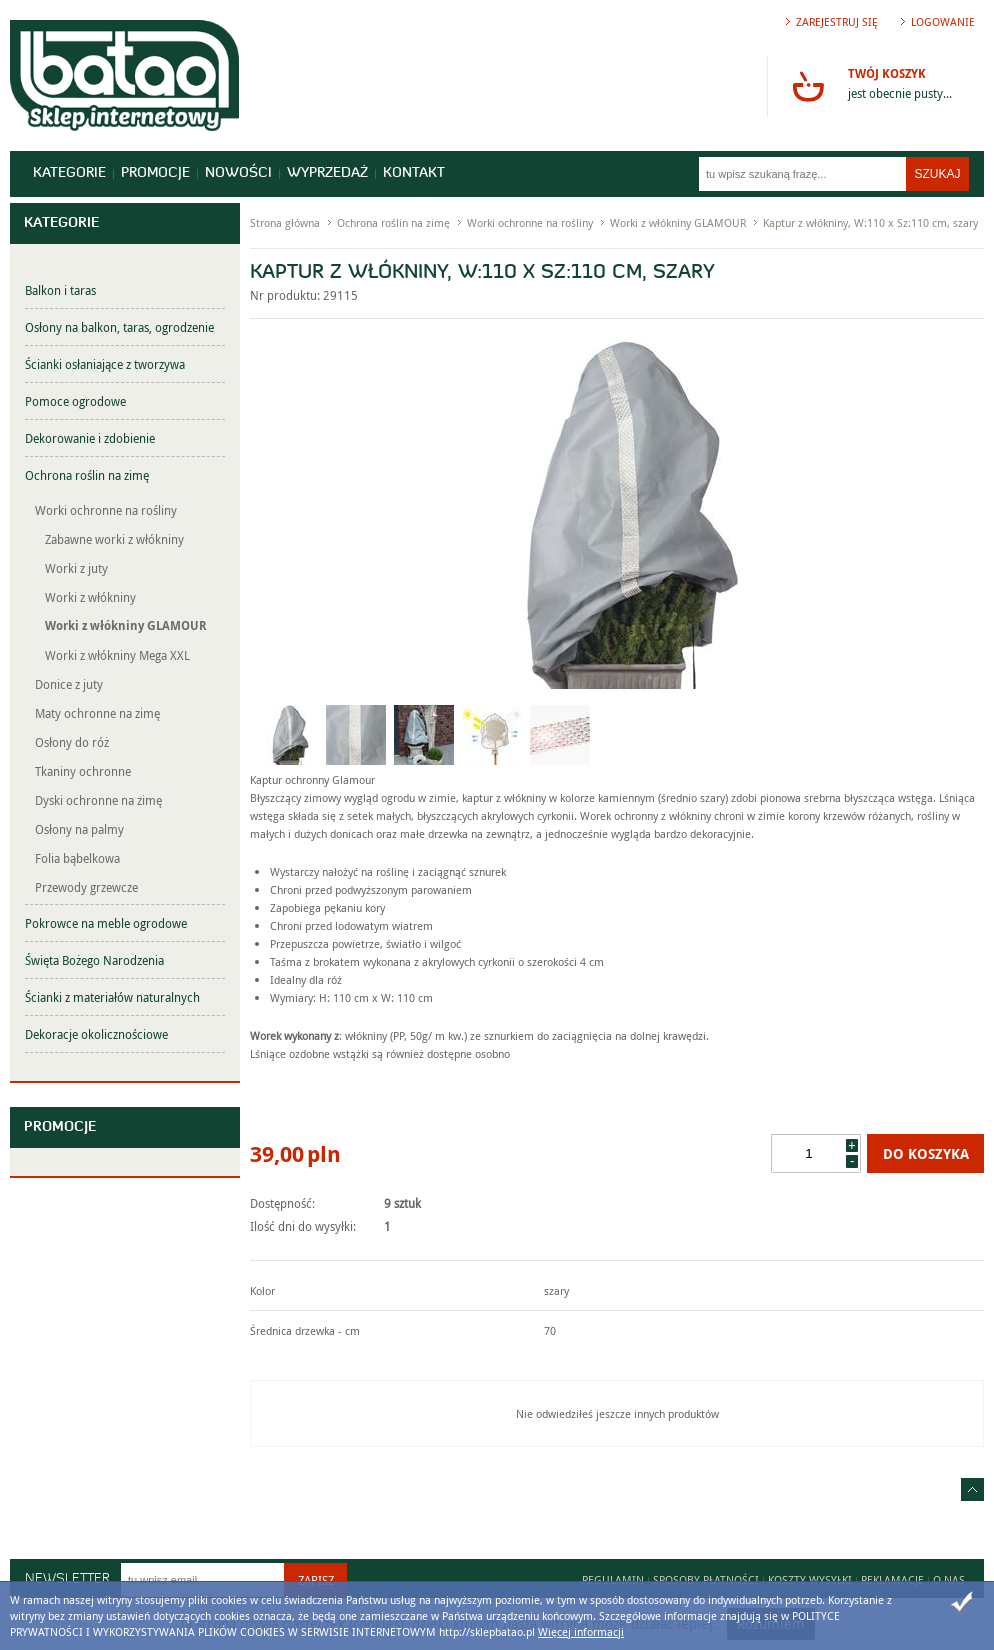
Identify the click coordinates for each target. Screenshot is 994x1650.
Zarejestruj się (837, 21)
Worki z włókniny (90, 597)
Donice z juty (69, 684)
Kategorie (69, 173)
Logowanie (943, 21)
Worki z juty (76, 568)
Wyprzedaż (327, 173)
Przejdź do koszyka (808, 86)
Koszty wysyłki (810, 1579)
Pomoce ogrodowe (75, 401)
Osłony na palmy (79, 829)
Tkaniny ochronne (83, 771)
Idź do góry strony (972, 1489)
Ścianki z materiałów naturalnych (112, 997)
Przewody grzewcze (86, 887)
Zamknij (962, 1602)
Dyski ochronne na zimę (98, 800)
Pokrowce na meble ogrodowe (106, 923)
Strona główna (285, 222)
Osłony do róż (72, 742)
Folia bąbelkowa (77, 858)
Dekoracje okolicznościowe (96, 1034)
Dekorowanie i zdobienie (90, 438)
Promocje (155, 173)
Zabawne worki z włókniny (114, 539)
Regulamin (613, 1579)
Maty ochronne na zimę (97, 713)
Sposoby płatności (706, 1579)
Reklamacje (892, 1579)
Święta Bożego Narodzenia (94, 960)
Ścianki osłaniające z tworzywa (105, 364)
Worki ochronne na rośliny (106, 510)
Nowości (238, 173)
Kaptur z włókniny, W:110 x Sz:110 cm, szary (870, 222)
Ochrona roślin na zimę (87, 475)
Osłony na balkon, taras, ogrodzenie (119, 327)
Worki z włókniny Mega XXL (117, 655)
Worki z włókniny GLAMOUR (126, 625)
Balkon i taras (60, 290)
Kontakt (414, 173)
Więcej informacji (581, 1631)
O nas (949, 1579)
